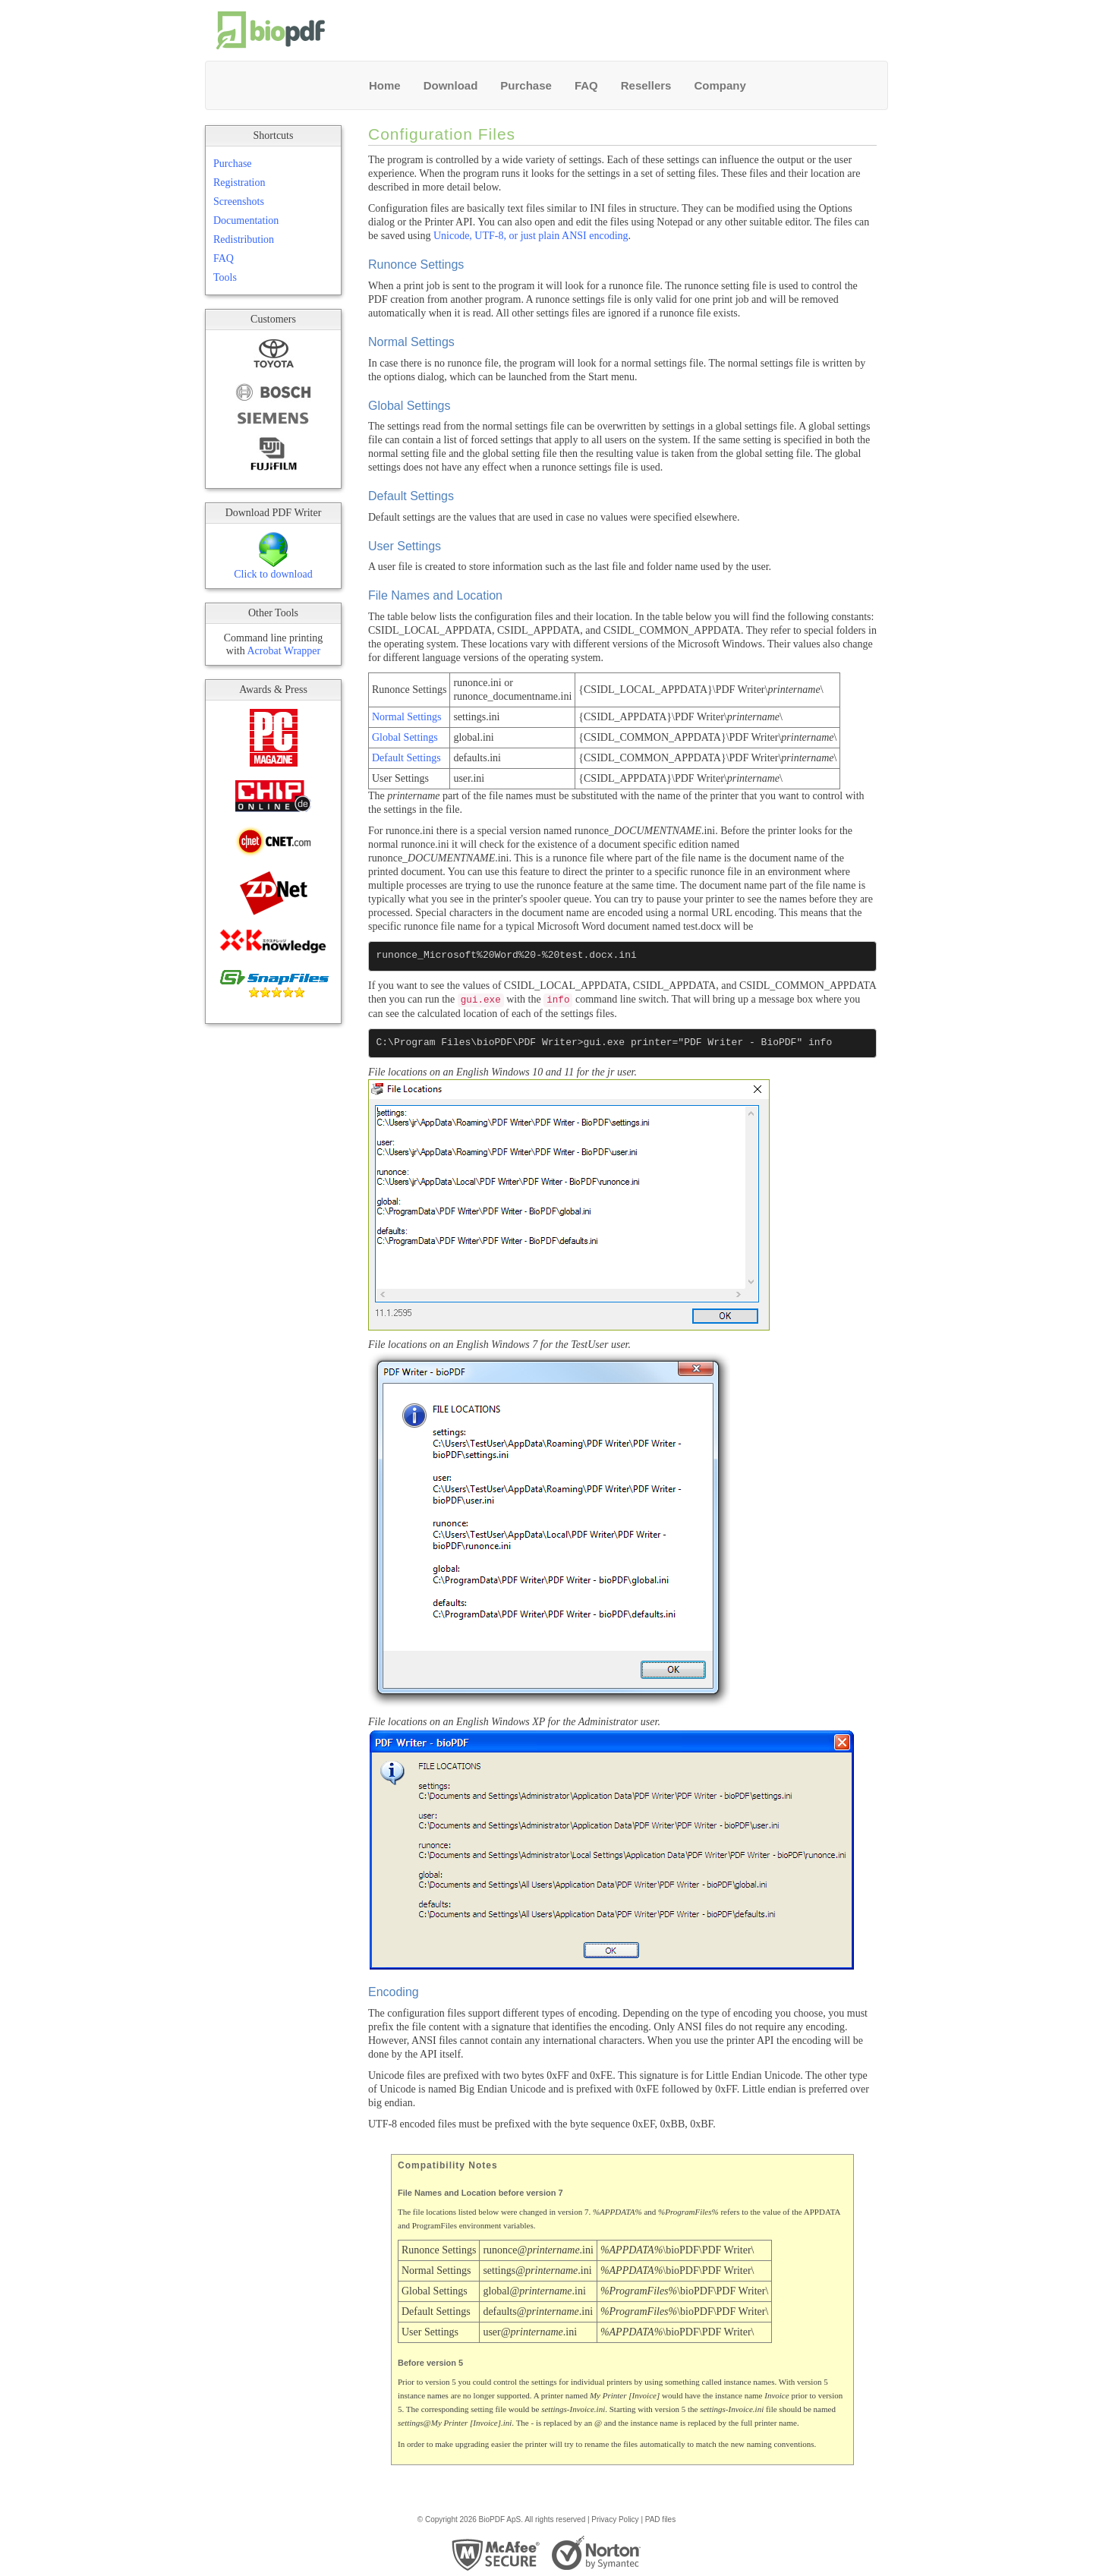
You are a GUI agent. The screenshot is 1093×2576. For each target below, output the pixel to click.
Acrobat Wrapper (283, 651)
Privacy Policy (614, 2519)
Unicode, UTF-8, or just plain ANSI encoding (530, 235)
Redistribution (243, 239)
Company (719, 85)
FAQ (586, 85)
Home (385, 85)
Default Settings (406, 758)
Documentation (246, 220)
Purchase (526, 85)
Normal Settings (406, 717)
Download (451, 85)
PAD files (660, 2519)
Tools (225, 277)
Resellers (646, 85)
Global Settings (405, 737)
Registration (239, 182)
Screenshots (238, 201)
